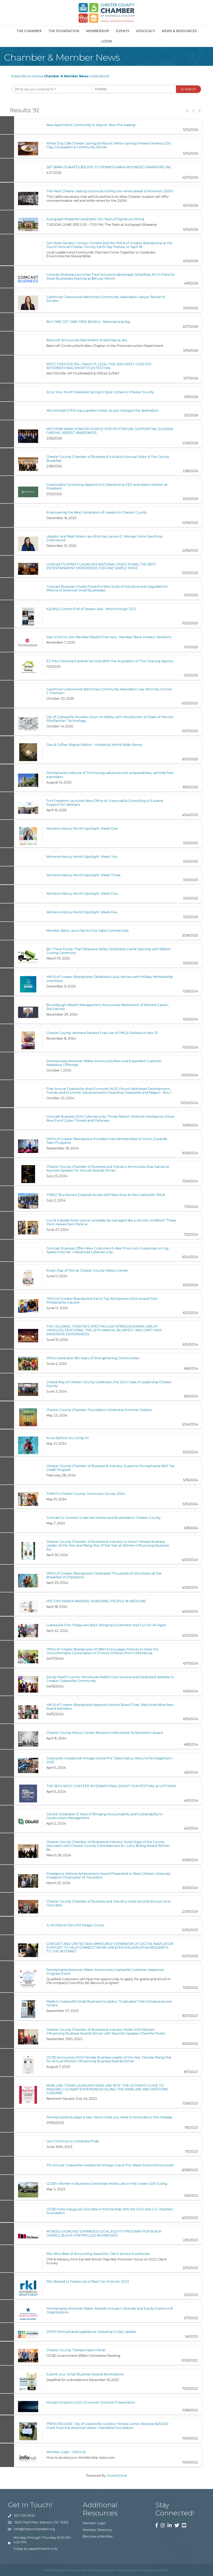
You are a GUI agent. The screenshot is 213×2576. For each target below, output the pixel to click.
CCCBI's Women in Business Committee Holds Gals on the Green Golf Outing (106, 2184)
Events (122, 31)
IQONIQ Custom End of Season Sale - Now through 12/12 (91, 609)
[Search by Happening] (134, 89)
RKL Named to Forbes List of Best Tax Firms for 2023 (87, 2281)
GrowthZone (116, 2475)
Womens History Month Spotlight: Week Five (81, 912)
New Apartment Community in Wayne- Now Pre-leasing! (91, 125)
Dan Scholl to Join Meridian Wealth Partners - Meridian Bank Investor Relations (108, 637)
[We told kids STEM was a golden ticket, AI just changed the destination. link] (28, 412)
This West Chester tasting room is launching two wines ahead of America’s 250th (109, 191)
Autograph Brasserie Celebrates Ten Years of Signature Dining (95, 219)
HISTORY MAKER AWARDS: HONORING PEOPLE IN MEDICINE (96, 1601)
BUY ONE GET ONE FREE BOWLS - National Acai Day (88, 322)
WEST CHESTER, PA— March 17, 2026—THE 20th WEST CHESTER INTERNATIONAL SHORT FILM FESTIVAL (98, 366)
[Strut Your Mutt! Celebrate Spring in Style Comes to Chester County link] (28, 394)
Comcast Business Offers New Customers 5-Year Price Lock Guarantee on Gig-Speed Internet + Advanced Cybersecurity (107, 1250)
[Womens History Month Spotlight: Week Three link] (28, 877)
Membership (97, 31)
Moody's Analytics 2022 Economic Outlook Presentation (90, 2402)
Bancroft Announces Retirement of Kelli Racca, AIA (86, 340)
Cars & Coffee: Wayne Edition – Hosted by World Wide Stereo (94, 745)
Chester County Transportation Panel (76, 2350)
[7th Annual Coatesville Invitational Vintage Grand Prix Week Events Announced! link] (28, 2167)
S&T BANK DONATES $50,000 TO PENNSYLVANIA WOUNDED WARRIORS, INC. (109, 167)
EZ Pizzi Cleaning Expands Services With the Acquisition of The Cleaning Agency (109, 661)
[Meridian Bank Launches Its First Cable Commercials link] (28, 932)
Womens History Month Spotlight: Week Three (83, 875)
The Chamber (29, 31)
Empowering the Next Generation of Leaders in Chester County (96, 512)
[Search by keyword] (52, 89)
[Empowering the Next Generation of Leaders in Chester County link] (28, 517)
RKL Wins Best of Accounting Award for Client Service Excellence (98, 2254)
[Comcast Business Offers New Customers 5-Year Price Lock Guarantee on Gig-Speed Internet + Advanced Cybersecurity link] (28, 1252)
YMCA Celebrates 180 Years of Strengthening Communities (92, 1358)
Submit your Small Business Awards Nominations (85, 2374)
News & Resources (179, 31)
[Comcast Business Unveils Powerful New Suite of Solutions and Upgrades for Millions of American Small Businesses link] (28, 590)
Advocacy (145, 31)
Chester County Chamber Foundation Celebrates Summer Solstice (99, 1410)
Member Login (94, 2523)
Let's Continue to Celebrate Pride (72, 2141)
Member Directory (97, 2530)
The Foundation (63, 31)
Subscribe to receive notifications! (60, 76)
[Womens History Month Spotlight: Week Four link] (28, 895)
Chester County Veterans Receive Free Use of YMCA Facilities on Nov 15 (102, 1033)
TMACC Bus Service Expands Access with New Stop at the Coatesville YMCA (105, 1195)
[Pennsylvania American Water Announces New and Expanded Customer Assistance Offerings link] (28, 1067)
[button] (187, 111)
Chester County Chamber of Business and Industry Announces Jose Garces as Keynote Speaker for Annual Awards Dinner (107, 1168)
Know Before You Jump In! (67, 1438)
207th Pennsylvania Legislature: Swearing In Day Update (91, 2332)
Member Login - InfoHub (66, 2452)
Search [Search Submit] (188, 89)
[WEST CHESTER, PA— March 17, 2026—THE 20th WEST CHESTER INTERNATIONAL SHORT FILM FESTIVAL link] (28, 370)
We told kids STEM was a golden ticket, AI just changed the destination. (102, 410)
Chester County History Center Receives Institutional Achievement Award (104, 1733)
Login (106, 41)
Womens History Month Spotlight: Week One (82, 828)
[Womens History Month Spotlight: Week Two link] (28, 858)
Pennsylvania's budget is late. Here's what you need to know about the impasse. (109, 2117)
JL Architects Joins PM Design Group (75, 1925)
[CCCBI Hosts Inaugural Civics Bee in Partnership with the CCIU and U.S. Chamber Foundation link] (28, 2213)
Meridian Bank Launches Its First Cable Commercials (87, 931)
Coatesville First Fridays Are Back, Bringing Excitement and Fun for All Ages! (106, 1625)
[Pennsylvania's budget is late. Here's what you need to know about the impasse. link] (28, 2121)
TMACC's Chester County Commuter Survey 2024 (85, 1494)
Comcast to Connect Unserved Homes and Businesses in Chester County (103, 1518)
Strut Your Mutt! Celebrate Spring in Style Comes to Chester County (100, 392)
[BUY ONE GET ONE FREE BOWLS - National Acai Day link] (28, 323)
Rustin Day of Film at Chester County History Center (87, 1270)
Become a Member (98, 2536)
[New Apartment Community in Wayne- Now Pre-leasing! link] (28, 126)
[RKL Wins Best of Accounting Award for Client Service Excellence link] (28, 2260)
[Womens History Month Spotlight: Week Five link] (28, 914)
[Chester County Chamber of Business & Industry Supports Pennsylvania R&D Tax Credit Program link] (28, 1472)
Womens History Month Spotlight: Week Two (82, 857)
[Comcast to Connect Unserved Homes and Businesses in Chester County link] (28, 1522)
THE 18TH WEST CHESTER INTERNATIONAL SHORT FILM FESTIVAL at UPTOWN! (111, 1786)
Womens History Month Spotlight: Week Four (82, 893)
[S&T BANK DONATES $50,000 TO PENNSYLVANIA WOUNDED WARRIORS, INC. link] (28, 171)
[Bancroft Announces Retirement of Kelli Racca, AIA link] (28, 344)
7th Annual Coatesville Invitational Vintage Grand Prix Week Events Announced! (109, 2165)
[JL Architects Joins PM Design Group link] (28, 1927)
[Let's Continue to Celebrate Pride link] (28, 2145)
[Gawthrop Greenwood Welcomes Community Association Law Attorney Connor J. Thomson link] (28, 695)
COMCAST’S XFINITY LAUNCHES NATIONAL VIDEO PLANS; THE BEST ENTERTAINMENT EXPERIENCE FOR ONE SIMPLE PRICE (101, 566)
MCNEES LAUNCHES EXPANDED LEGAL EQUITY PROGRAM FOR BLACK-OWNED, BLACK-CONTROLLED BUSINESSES (104, 2233)
